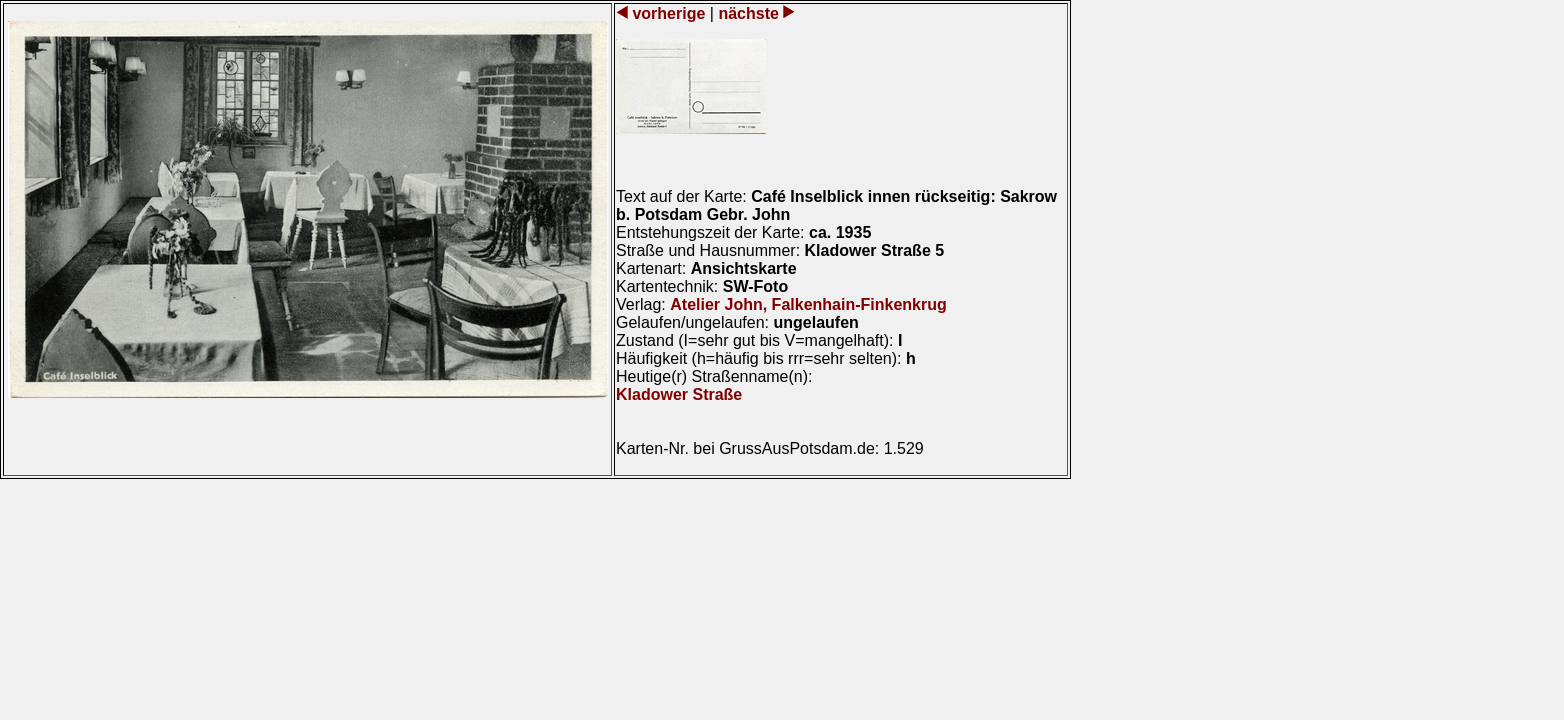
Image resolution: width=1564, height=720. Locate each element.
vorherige (669, 13)
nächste (748, 13)
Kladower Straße (679, 394)
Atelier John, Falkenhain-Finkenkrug (808, 304)
